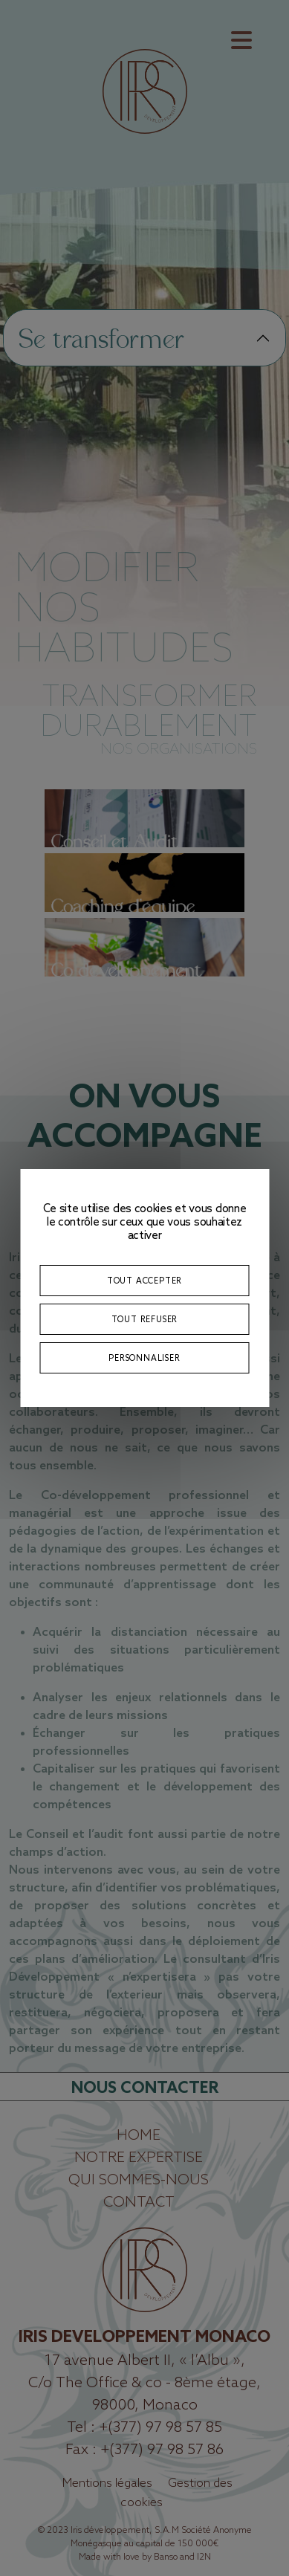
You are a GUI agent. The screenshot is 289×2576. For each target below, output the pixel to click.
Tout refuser (144, 1319)
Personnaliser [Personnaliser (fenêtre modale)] (144, 1357)
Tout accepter (144, 1280)
